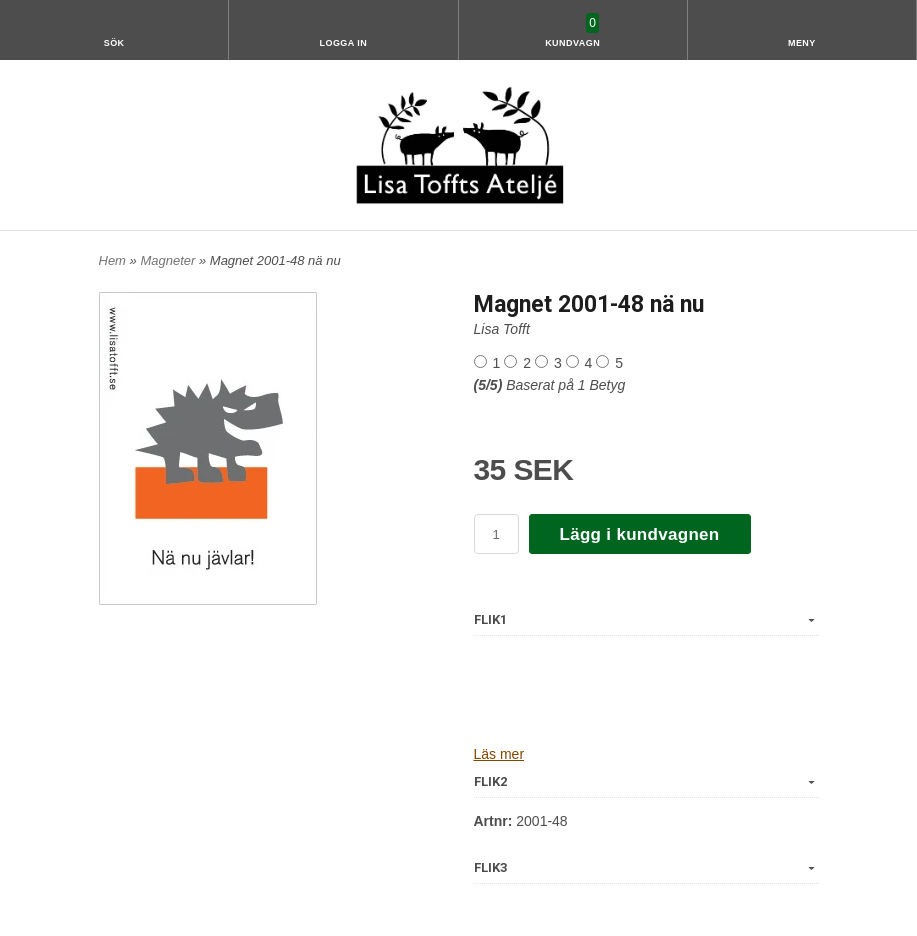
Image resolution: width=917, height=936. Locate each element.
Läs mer (499, 754)
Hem (112, 260)
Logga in (343, 43)
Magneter (169, 260)
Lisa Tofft (502, 329)
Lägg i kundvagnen (640, 534)
